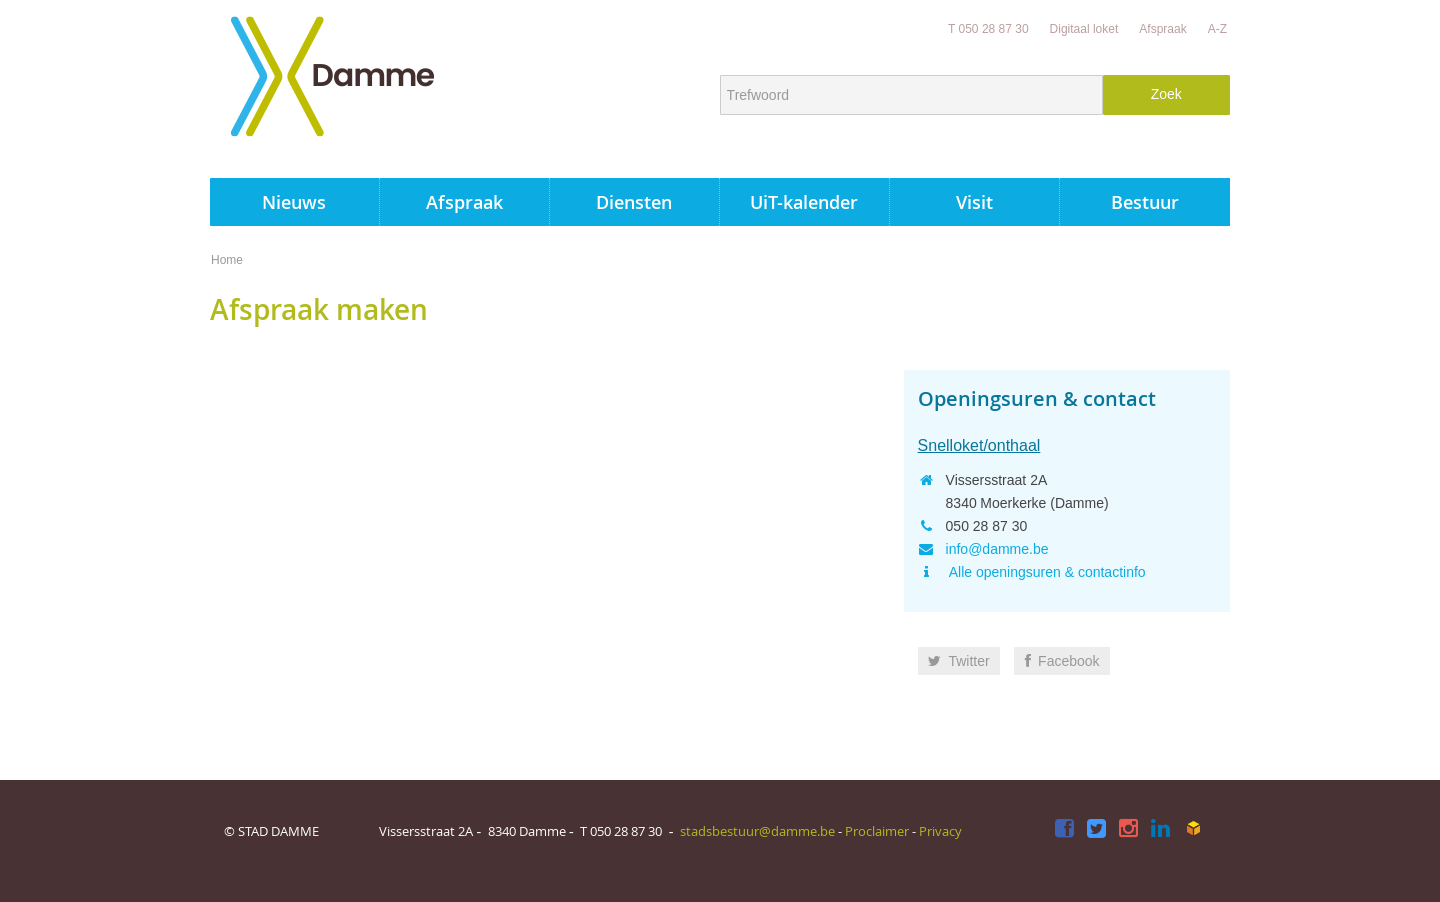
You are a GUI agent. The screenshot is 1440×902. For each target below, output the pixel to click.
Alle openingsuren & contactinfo (1046, 572)
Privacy (940, 831)
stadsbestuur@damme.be (757, 831)
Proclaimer (877, 831)
